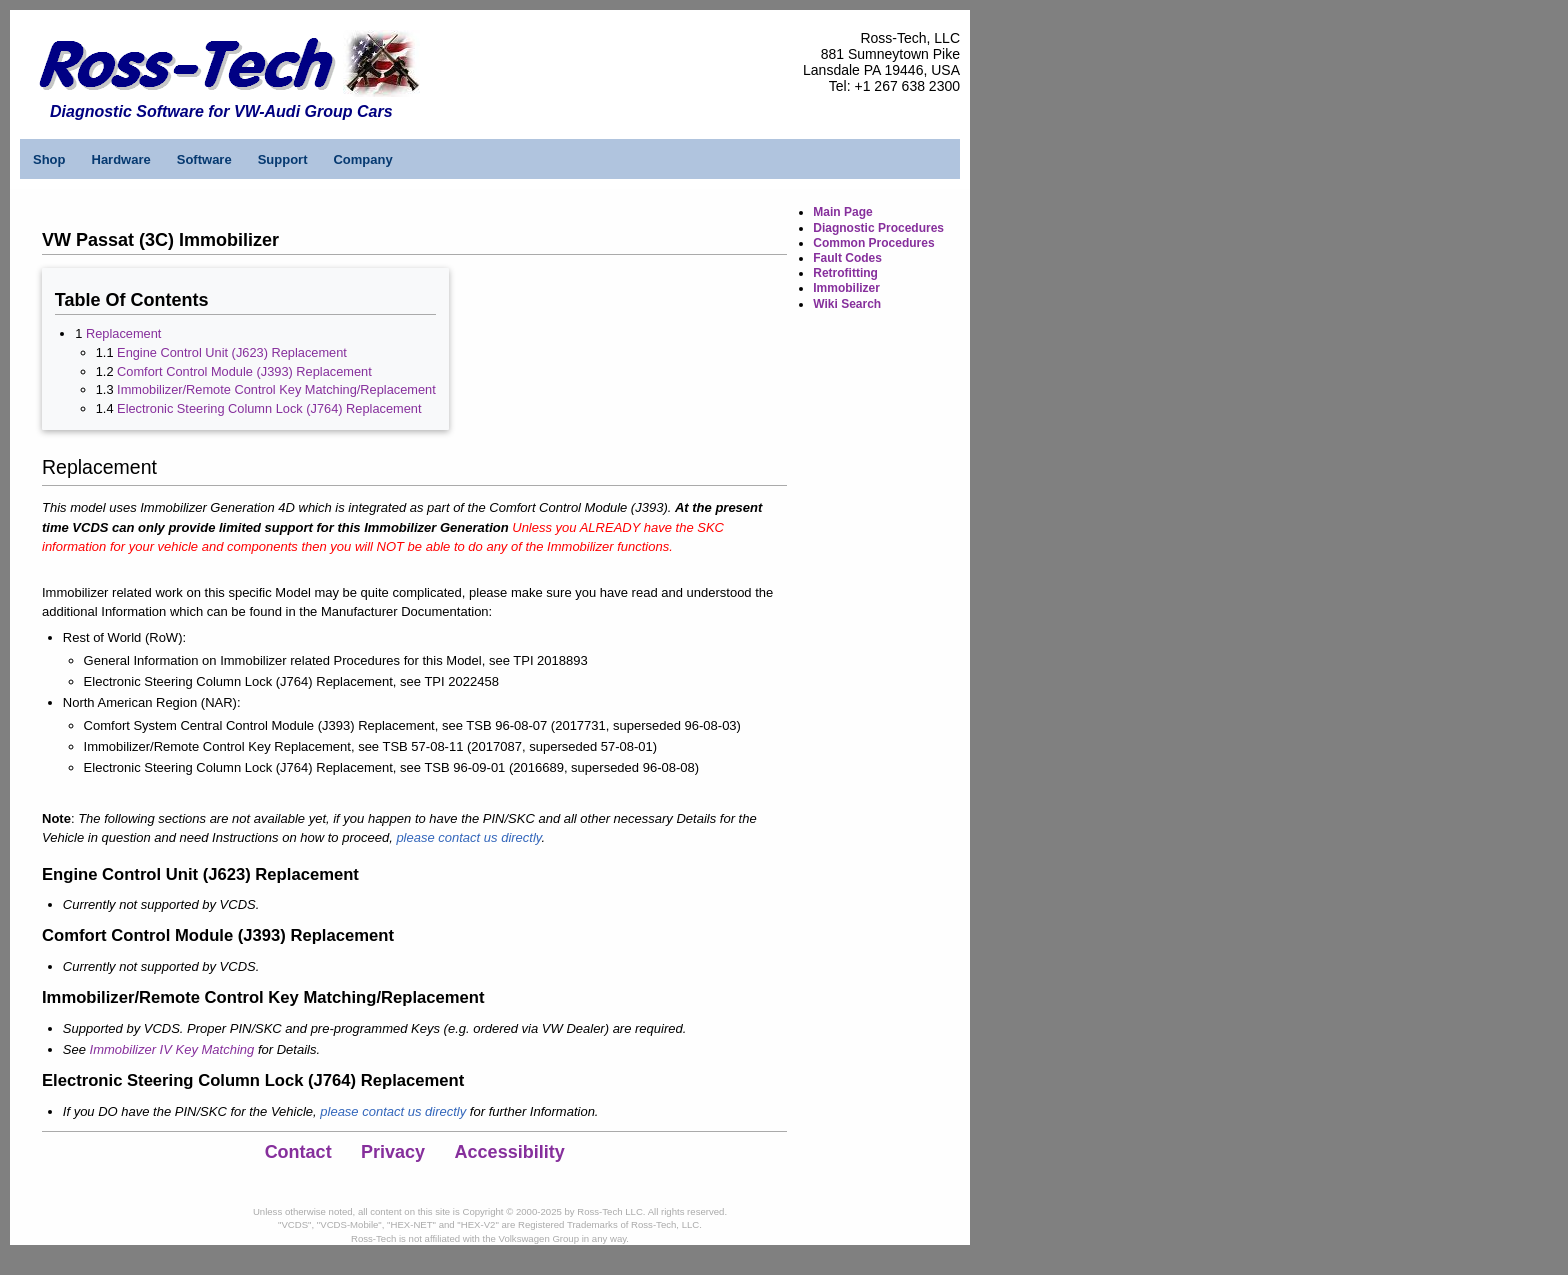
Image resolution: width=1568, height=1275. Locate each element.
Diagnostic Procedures (878, 228)
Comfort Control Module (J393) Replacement (244, 371)
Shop (49, 159)
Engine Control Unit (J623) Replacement (232, 352)
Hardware (121, 159)
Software (204, 159)
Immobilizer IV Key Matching (172, 1049)
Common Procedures (873, 243)
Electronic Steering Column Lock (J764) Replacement (269, 408)
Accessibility (510, 1152)
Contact (298, 1152)
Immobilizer (846, 288)
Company (362, 159)
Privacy (393, 1152)
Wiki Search (847, 304)
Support (283, 159)
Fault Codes (847, 258)
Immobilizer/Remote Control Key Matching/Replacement (276, 389)
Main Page (842, 212)
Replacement (123, 333)
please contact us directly (468, 837)
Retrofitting (845, 273)
